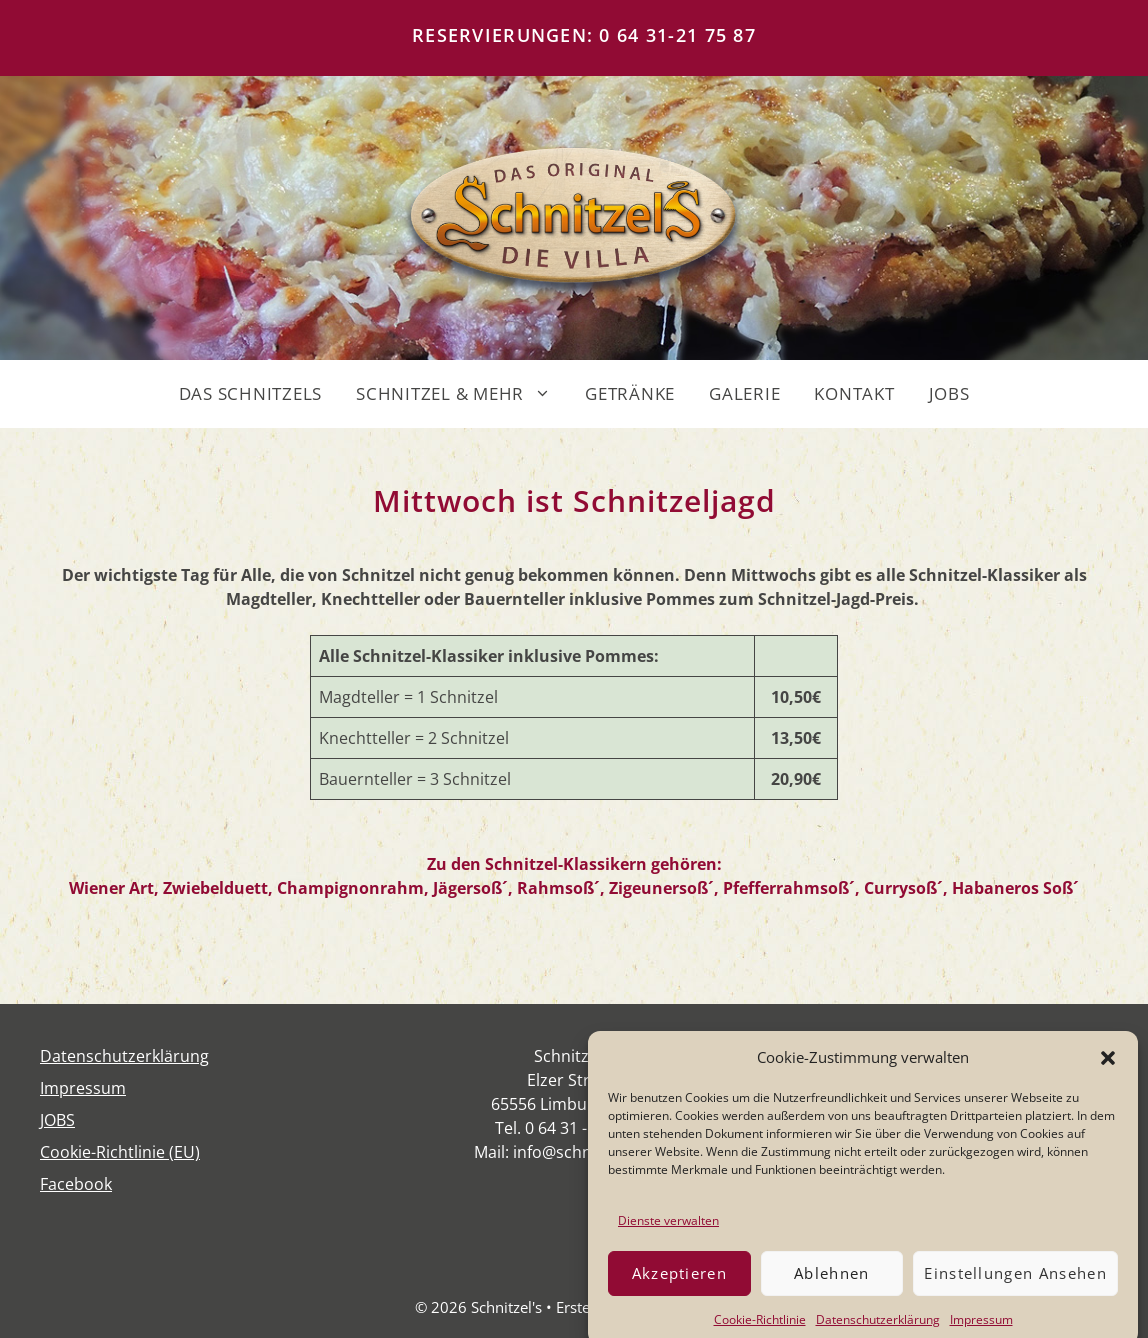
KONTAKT (854, 393)
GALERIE (744, 393)
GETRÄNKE (630, 393)
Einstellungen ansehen (1015, 1286)
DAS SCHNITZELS (251, 393)
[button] (1108, 1070)
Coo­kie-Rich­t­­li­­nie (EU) (120, 1152)
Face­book (76, 1184)
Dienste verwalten (668, 1232)
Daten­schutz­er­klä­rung (124, 1056)
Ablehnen (832, 1286)
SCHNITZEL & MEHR (462, 394)
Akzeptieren (680, 1286)
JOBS (949, 393)
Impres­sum (83, 1088)
